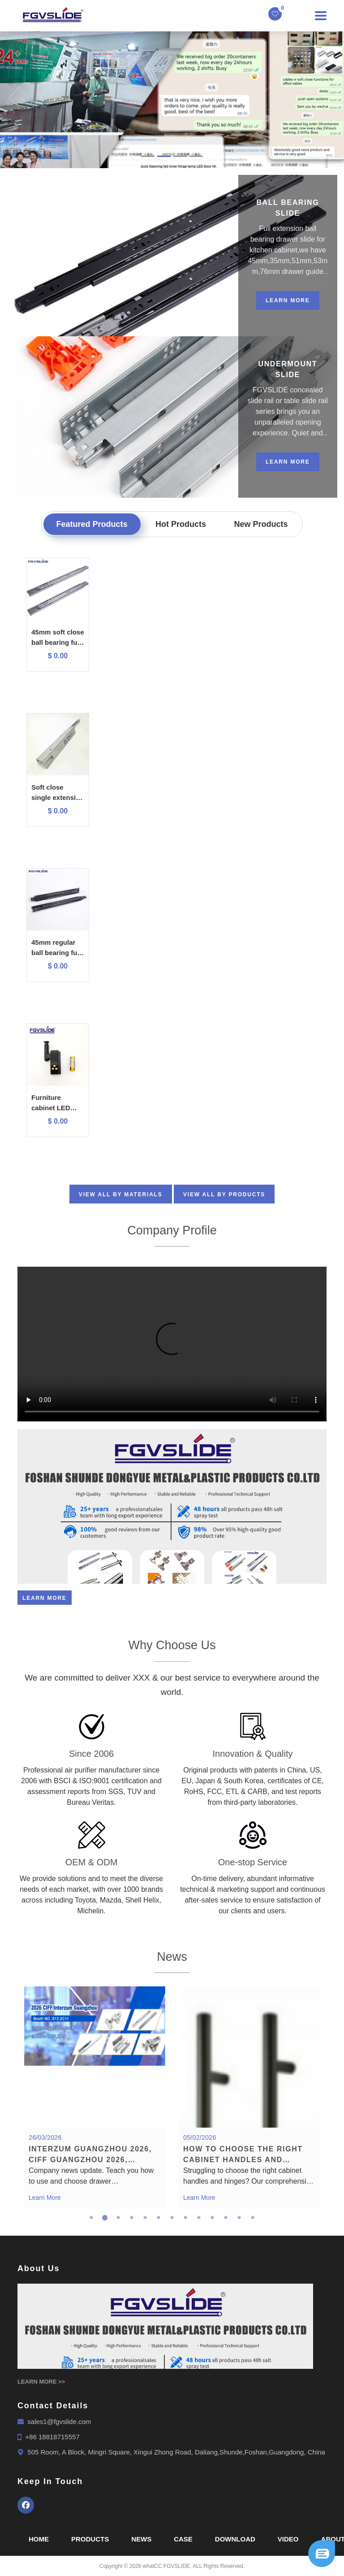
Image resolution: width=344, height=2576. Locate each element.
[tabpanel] (94, 2097)
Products (90, 2539)
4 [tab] (131, 2217)
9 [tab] (198, 2217)
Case (183, 2539)
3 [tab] (118, 2217)
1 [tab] (91, 2217)
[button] (8, 97)
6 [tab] (158, 2217)
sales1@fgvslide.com (59, 2421)
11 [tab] (225, 2217)
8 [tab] (185, 2217)
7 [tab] (172, 2217)
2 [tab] (104, 2217)
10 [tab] (212, 2217)
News (141, 2539)
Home (39, 2539)
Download (235, 2539)
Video (288, 2539)
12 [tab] (239, 2217)
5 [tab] (145, 2217)
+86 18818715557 (52, 2437)
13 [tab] (252, 2217)
